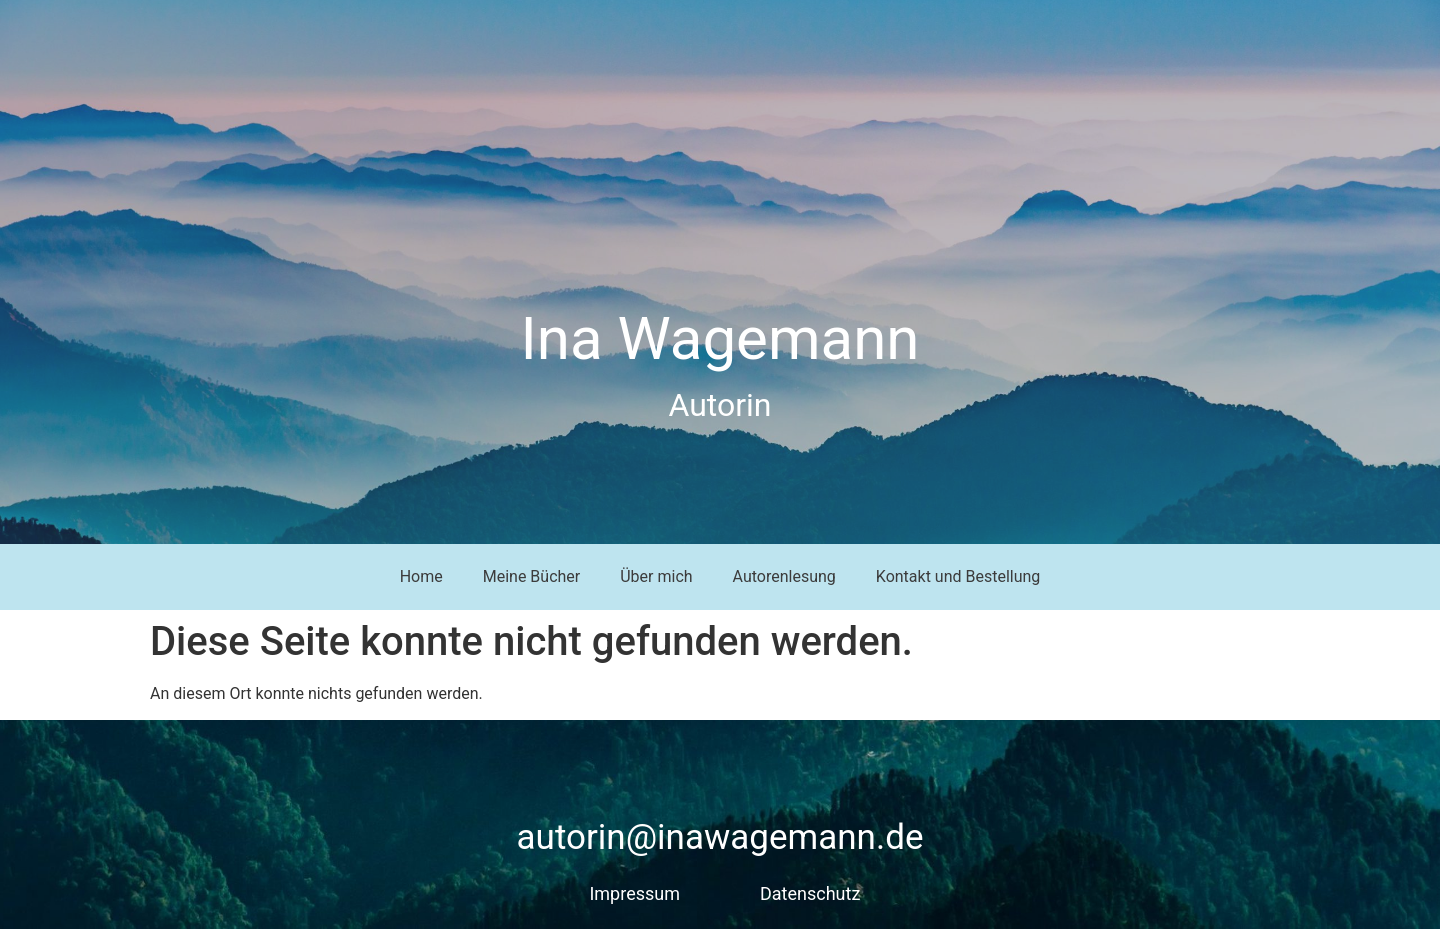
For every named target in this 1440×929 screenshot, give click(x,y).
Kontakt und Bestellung (958, 576)
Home (421, 576)
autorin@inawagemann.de (720, 837)
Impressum (634, 893)
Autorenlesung (784, 576)
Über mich (656, 576)
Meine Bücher (532, 576)
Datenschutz (810, 893)
